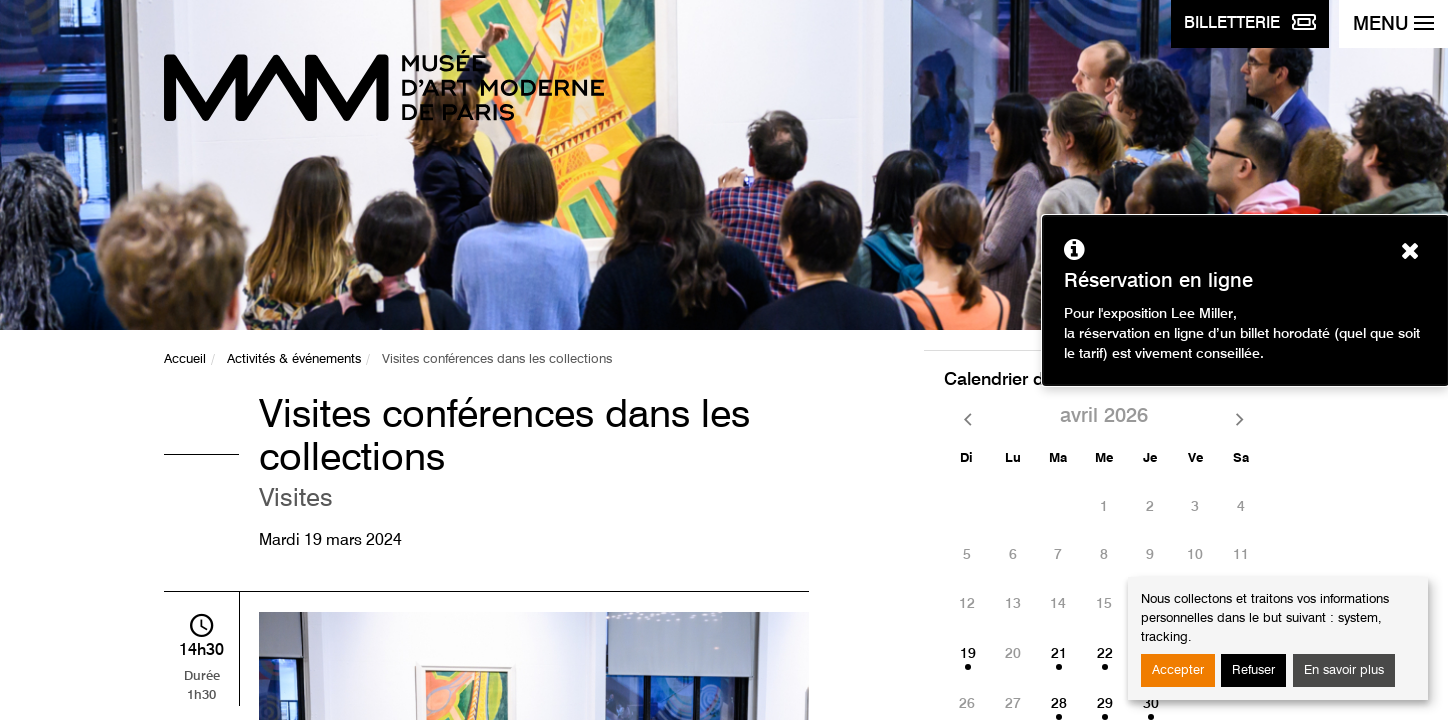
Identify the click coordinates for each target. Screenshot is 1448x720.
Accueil (185, 359)
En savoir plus (1344, 670)
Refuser (1253, 670)
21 (1059, 654)
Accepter (1178, 670)
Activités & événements (294, 359)
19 (968, 654)
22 (1105, 654)
